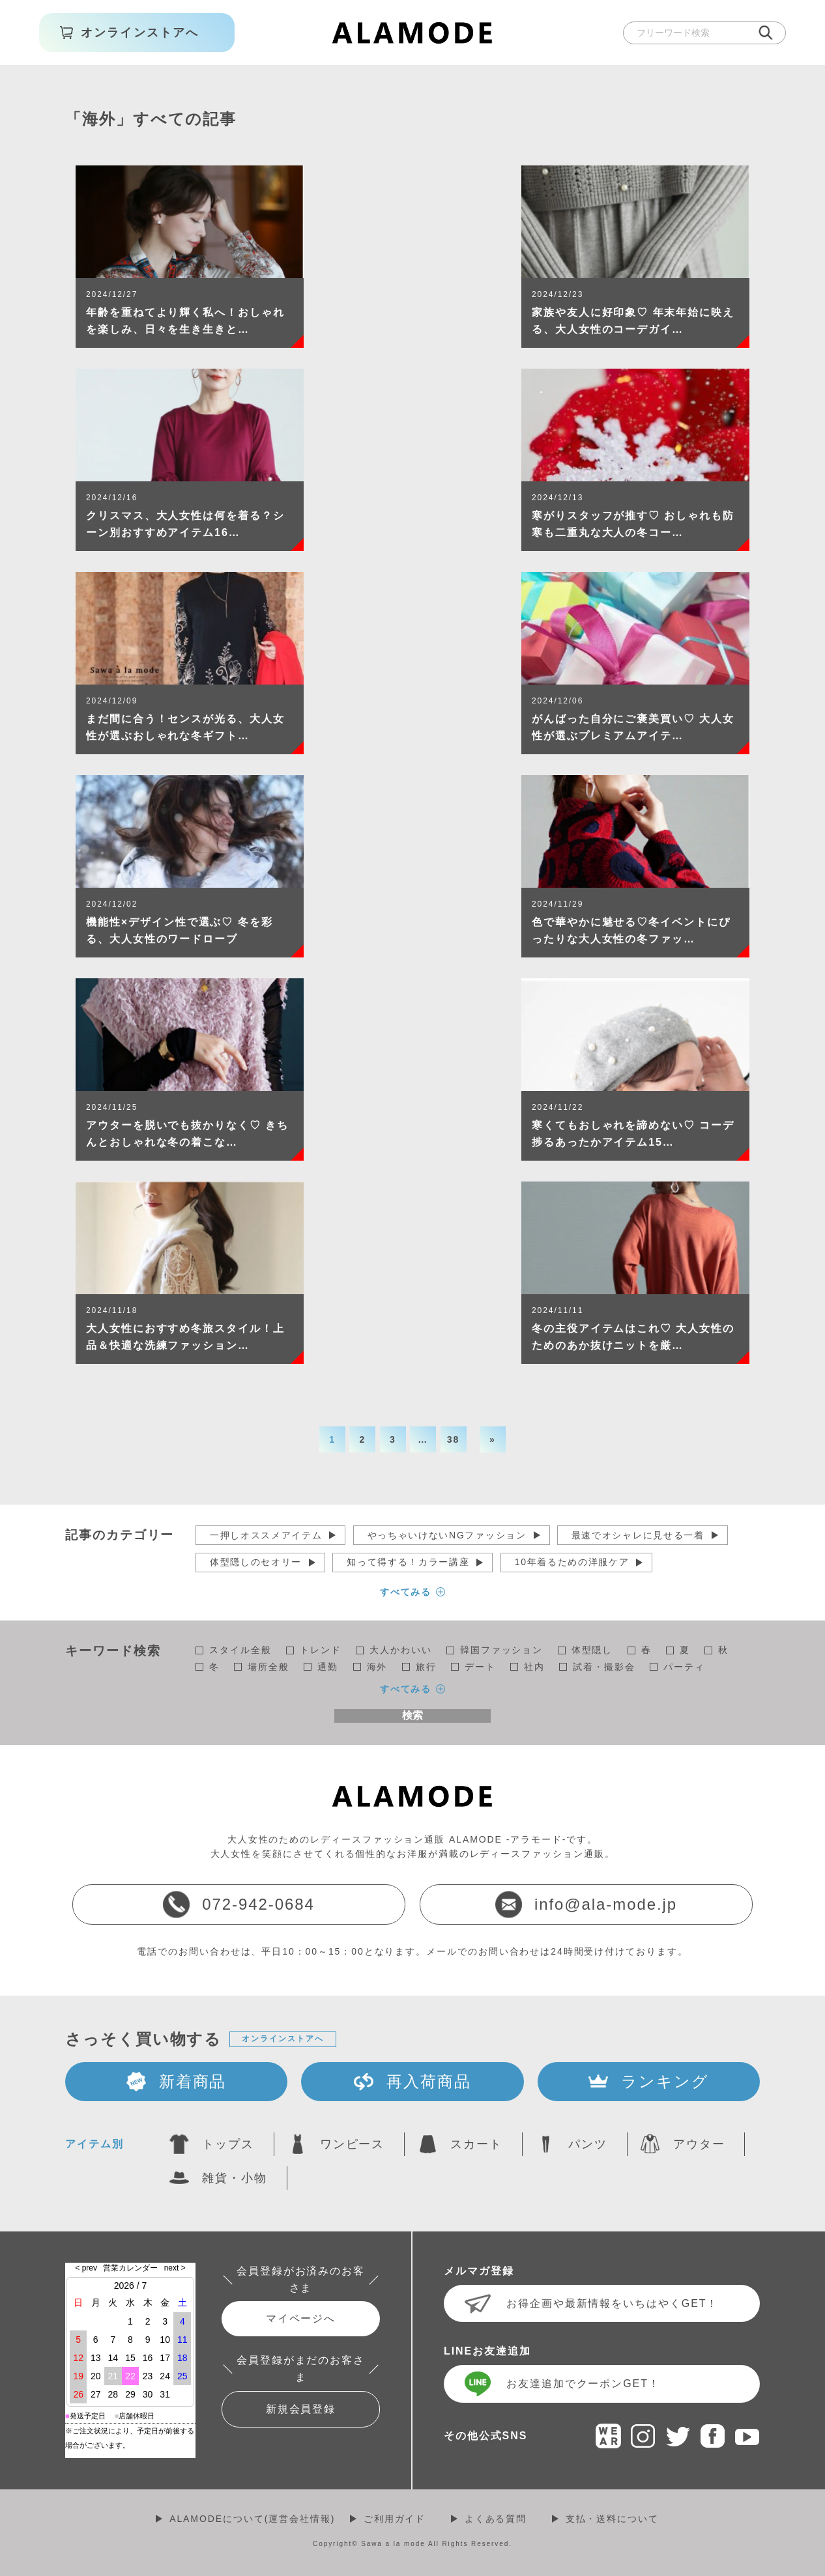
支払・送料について (612, 2518)
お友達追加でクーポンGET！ (583, 2383)
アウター (699, 2144)
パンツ (587, 2144)
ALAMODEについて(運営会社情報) (252, 2518)
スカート (476, 2144)
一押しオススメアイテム (266, 1535)
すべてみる (406, 1592)
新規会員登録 (301, 2408)
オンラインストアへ (282, 2038)
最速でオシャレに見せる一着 (638, 1535)
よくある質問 (496, 2518)
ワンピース (352, 2144)
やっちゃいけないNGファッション (447, 1535)
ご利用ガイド (395, 2518)
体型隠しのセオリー (256, 1562)
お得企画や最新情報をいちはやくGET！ (612, 2303)
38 (453, 1439)
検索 (412, 1715)
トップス (228, 2144)
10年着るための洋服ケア (572, 1562)
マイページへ (301, 2318)
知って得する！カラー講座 (408, 1562)
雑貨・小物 (234, 2178)
